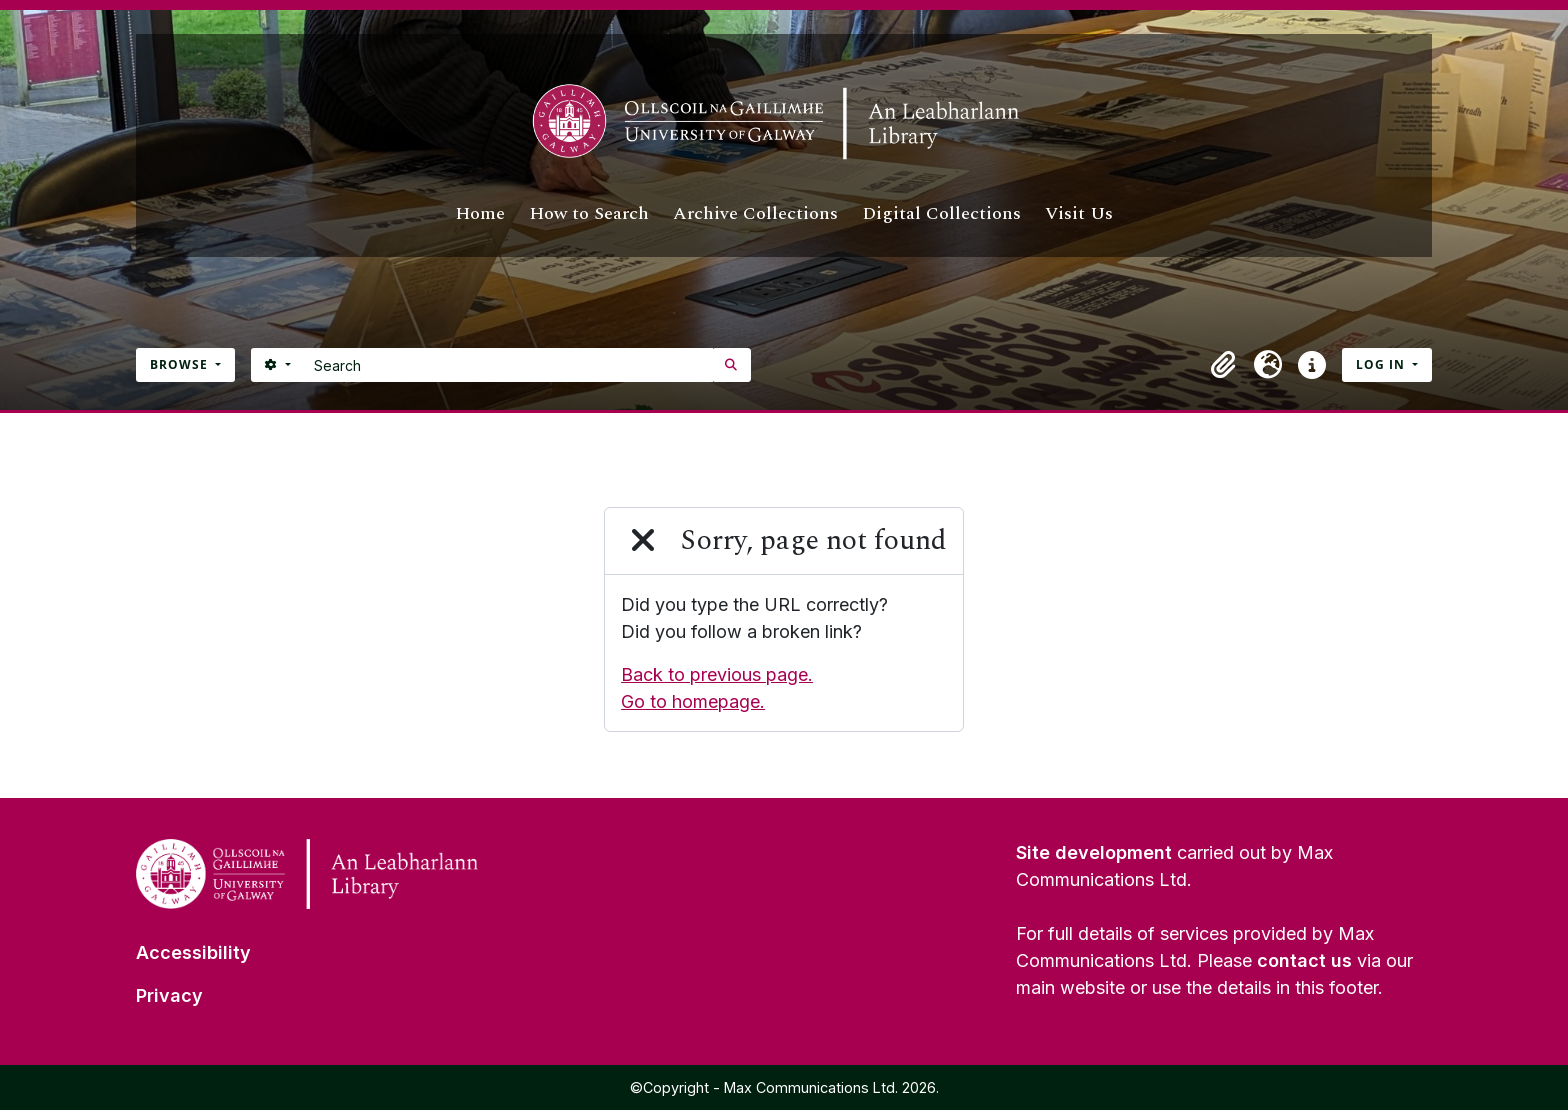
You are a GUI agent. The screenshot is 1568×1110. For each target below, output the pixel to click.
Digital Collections (941, 213)
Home (480, 213)
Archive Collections (755, 213)
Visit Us (1079, 213)
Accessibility (193, 952)
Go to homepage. (693, 701)
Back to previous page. (717, 674)
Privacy (169, 995)
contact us (1304, 960)
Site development (1094, 852)
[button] (1224, 365)
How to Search (589, 213)
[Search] (508, 365)
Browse (181, 364)
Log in (1382, 364)
